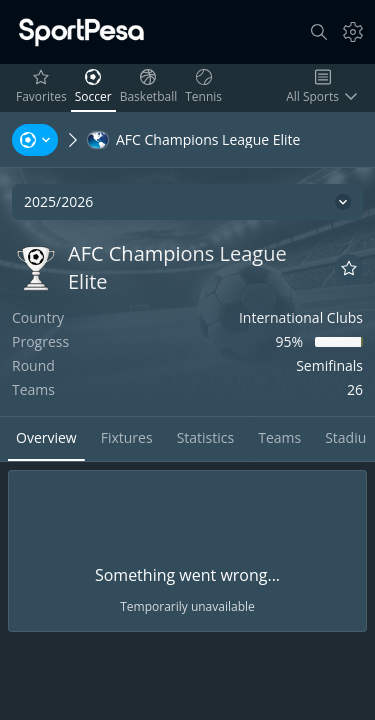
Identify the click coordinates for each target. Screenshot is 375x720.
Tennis (205, 87)
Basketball (151, 87)
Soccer (95, 87)
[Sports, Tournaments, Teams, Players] (35, 140)
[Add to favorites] (349, 268)
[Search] (319, 32)
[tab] (46, 439)
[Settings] (353, 32)
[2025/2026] (187, 202)
